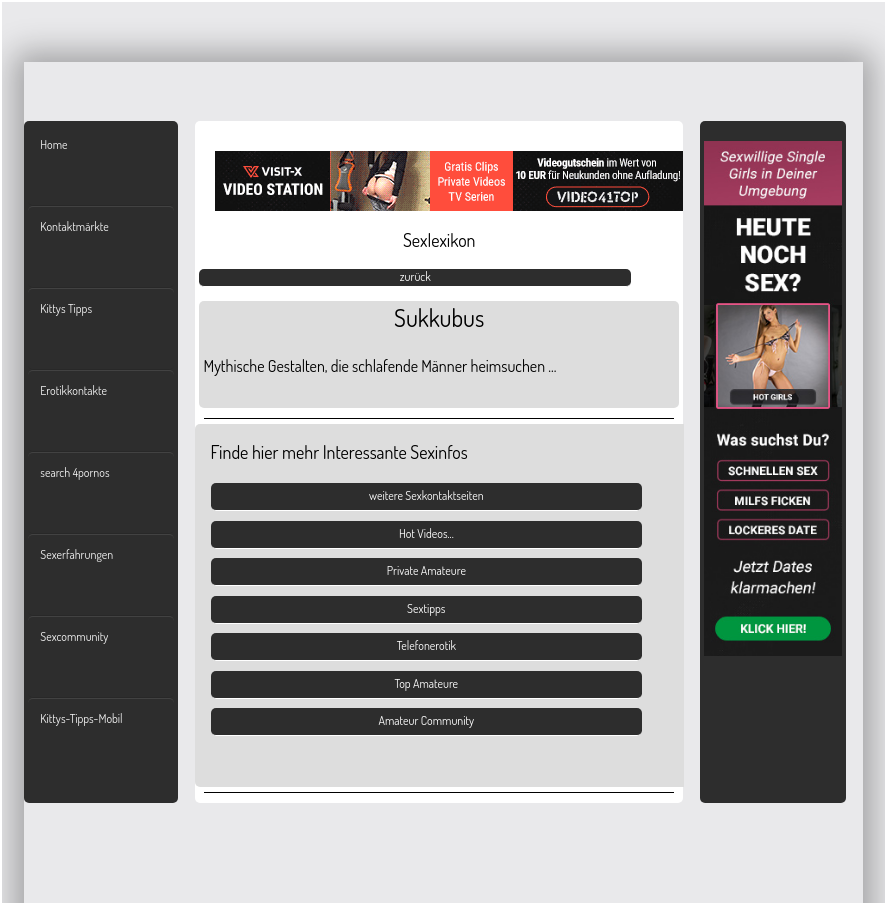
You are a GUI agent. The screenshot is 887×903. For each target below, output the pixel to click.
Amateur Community (426, 720)
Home (53, 144)
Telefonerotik (426, 645)
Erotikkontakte (73, 390)
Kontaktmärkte (74, 226)
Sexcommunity (74, 636)
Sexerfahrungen (76, 554)
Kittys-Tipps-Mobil (81, 718)
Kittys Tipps (66, 308)
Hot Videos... (426, 533)
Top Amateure (426, 683)
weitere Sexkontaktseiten (426, 495)
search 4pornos (74, 472)
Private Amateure (426, 570)
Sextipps (426, 608)
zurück (415, 276)
